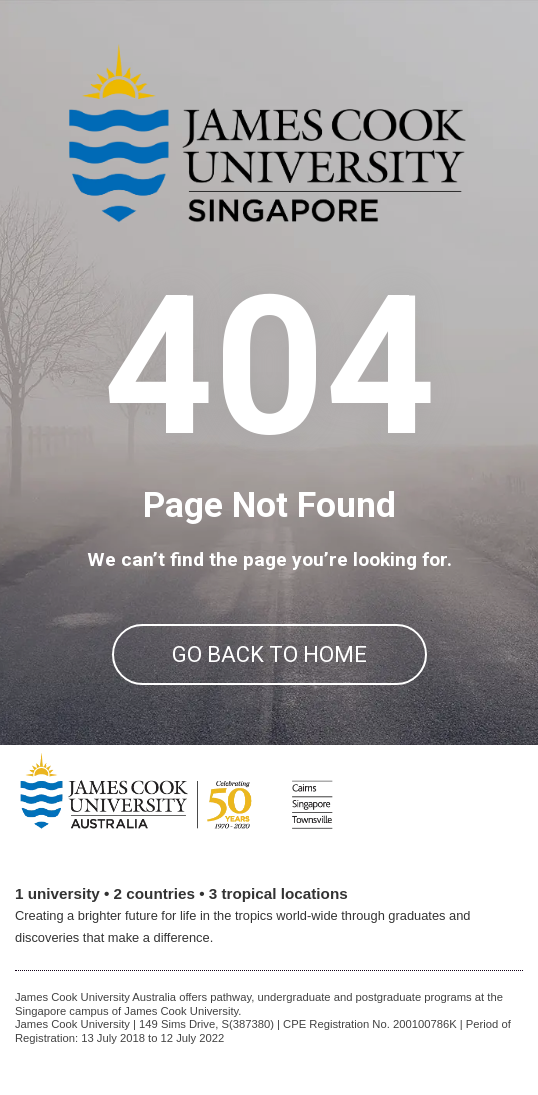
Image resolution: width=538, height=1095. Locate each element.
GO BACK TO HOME (269, 654)
